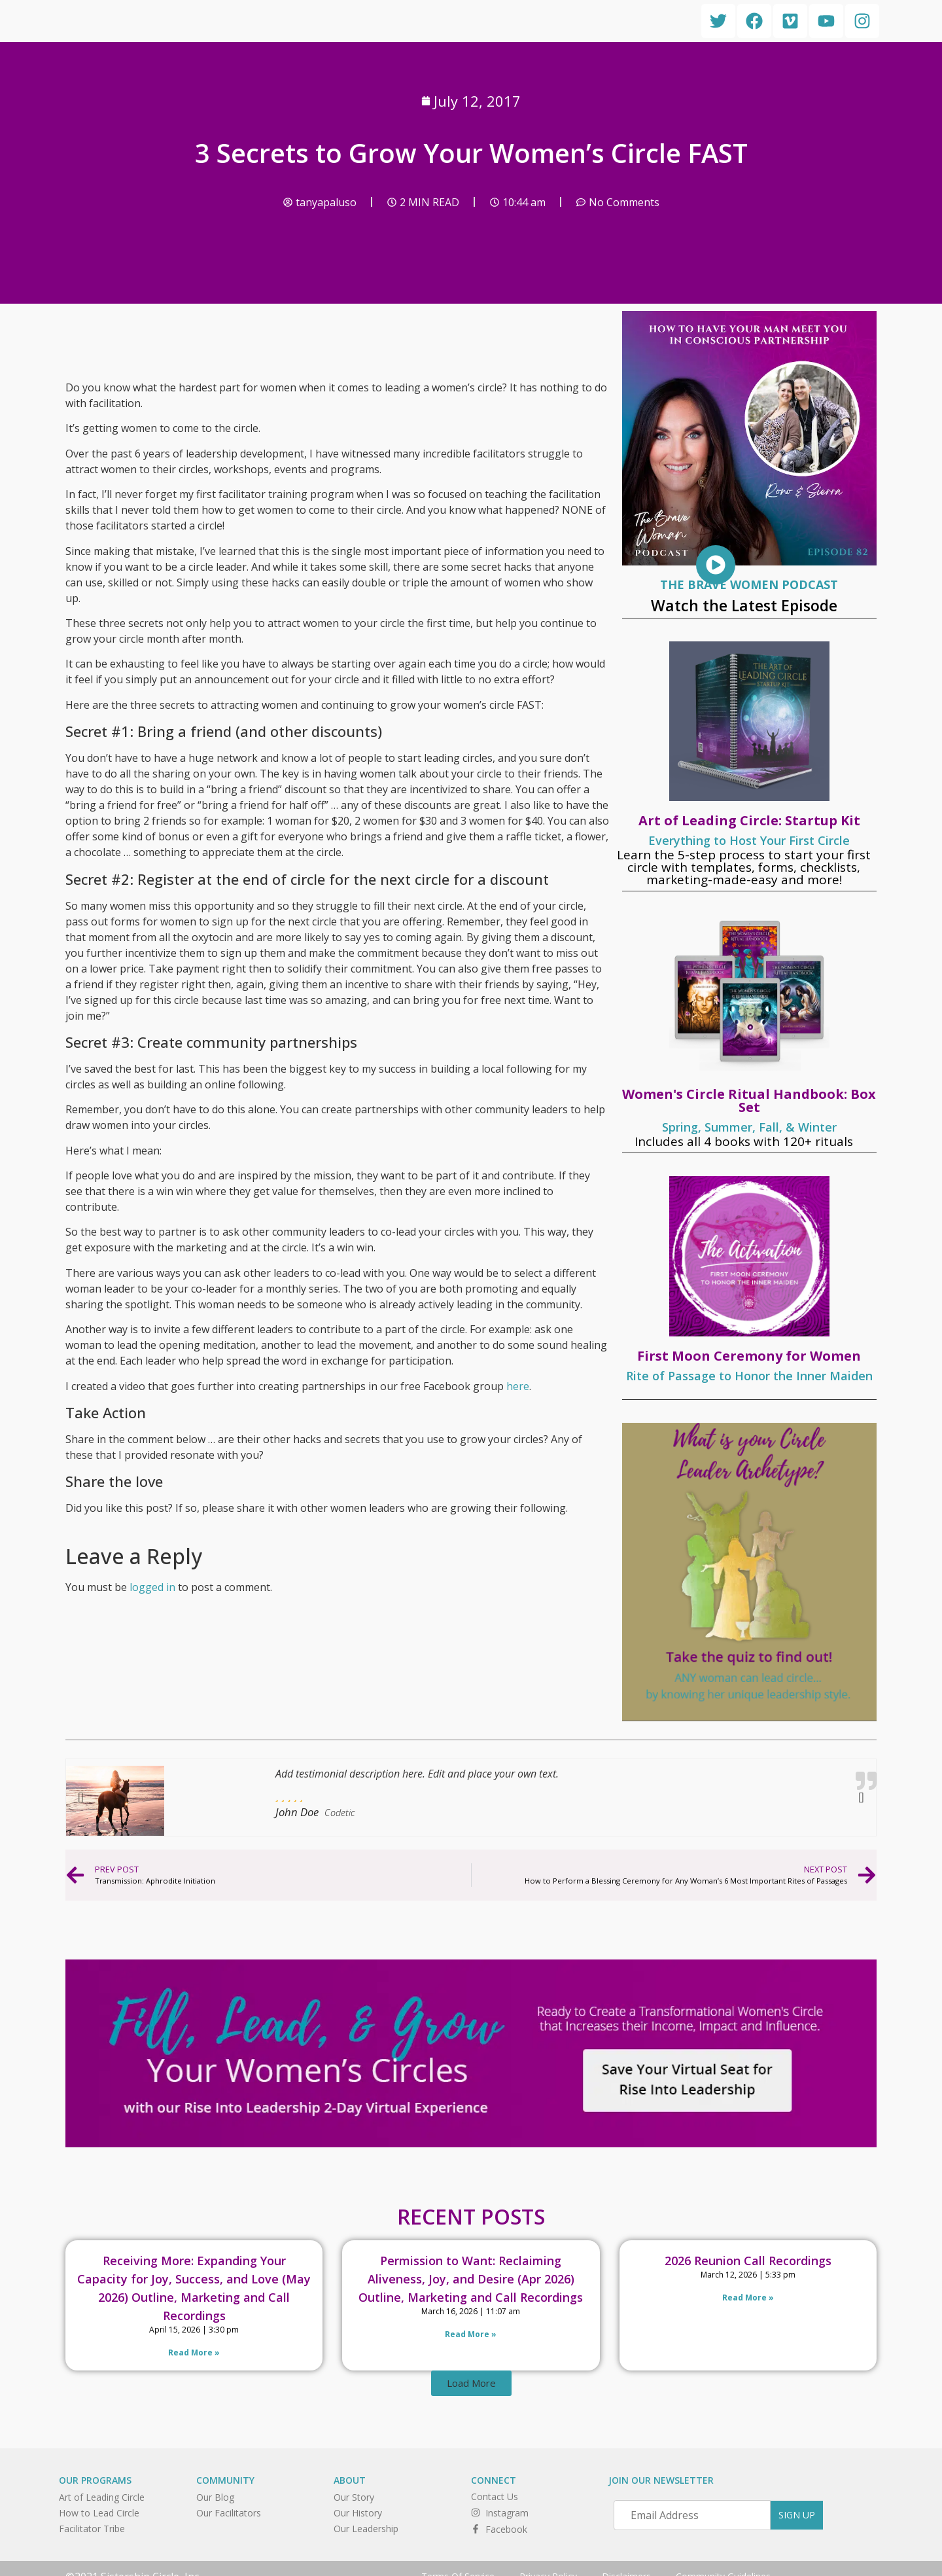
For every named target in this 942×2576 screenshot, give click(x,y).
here (517, 1386)
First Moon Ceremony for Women (749, 1356)
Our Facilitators (228, 2513)
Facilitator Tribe (92, 2528)
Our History (358, 2513)
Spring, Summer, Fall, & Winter (749, 1127)
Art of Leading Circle (102, 2497)
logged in (152, 1587)
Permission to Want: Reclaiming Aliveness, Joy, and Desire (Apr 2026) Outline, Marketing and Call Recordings (470, 2279)
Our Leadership (366, 2528)
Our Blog (215, 2497)
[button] (471, 2383)
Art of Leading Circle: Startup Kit (749, 820)
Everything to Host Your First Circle (749, 840)
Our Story (354, 2497)
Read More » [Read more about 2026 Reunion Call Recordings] (748, 2297)
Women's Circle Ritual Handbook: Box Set (749, 1100)
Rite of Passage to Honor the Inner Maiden (749, 1376)
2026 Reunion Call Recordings (748, 2260)
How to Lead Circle (99, 2513)
